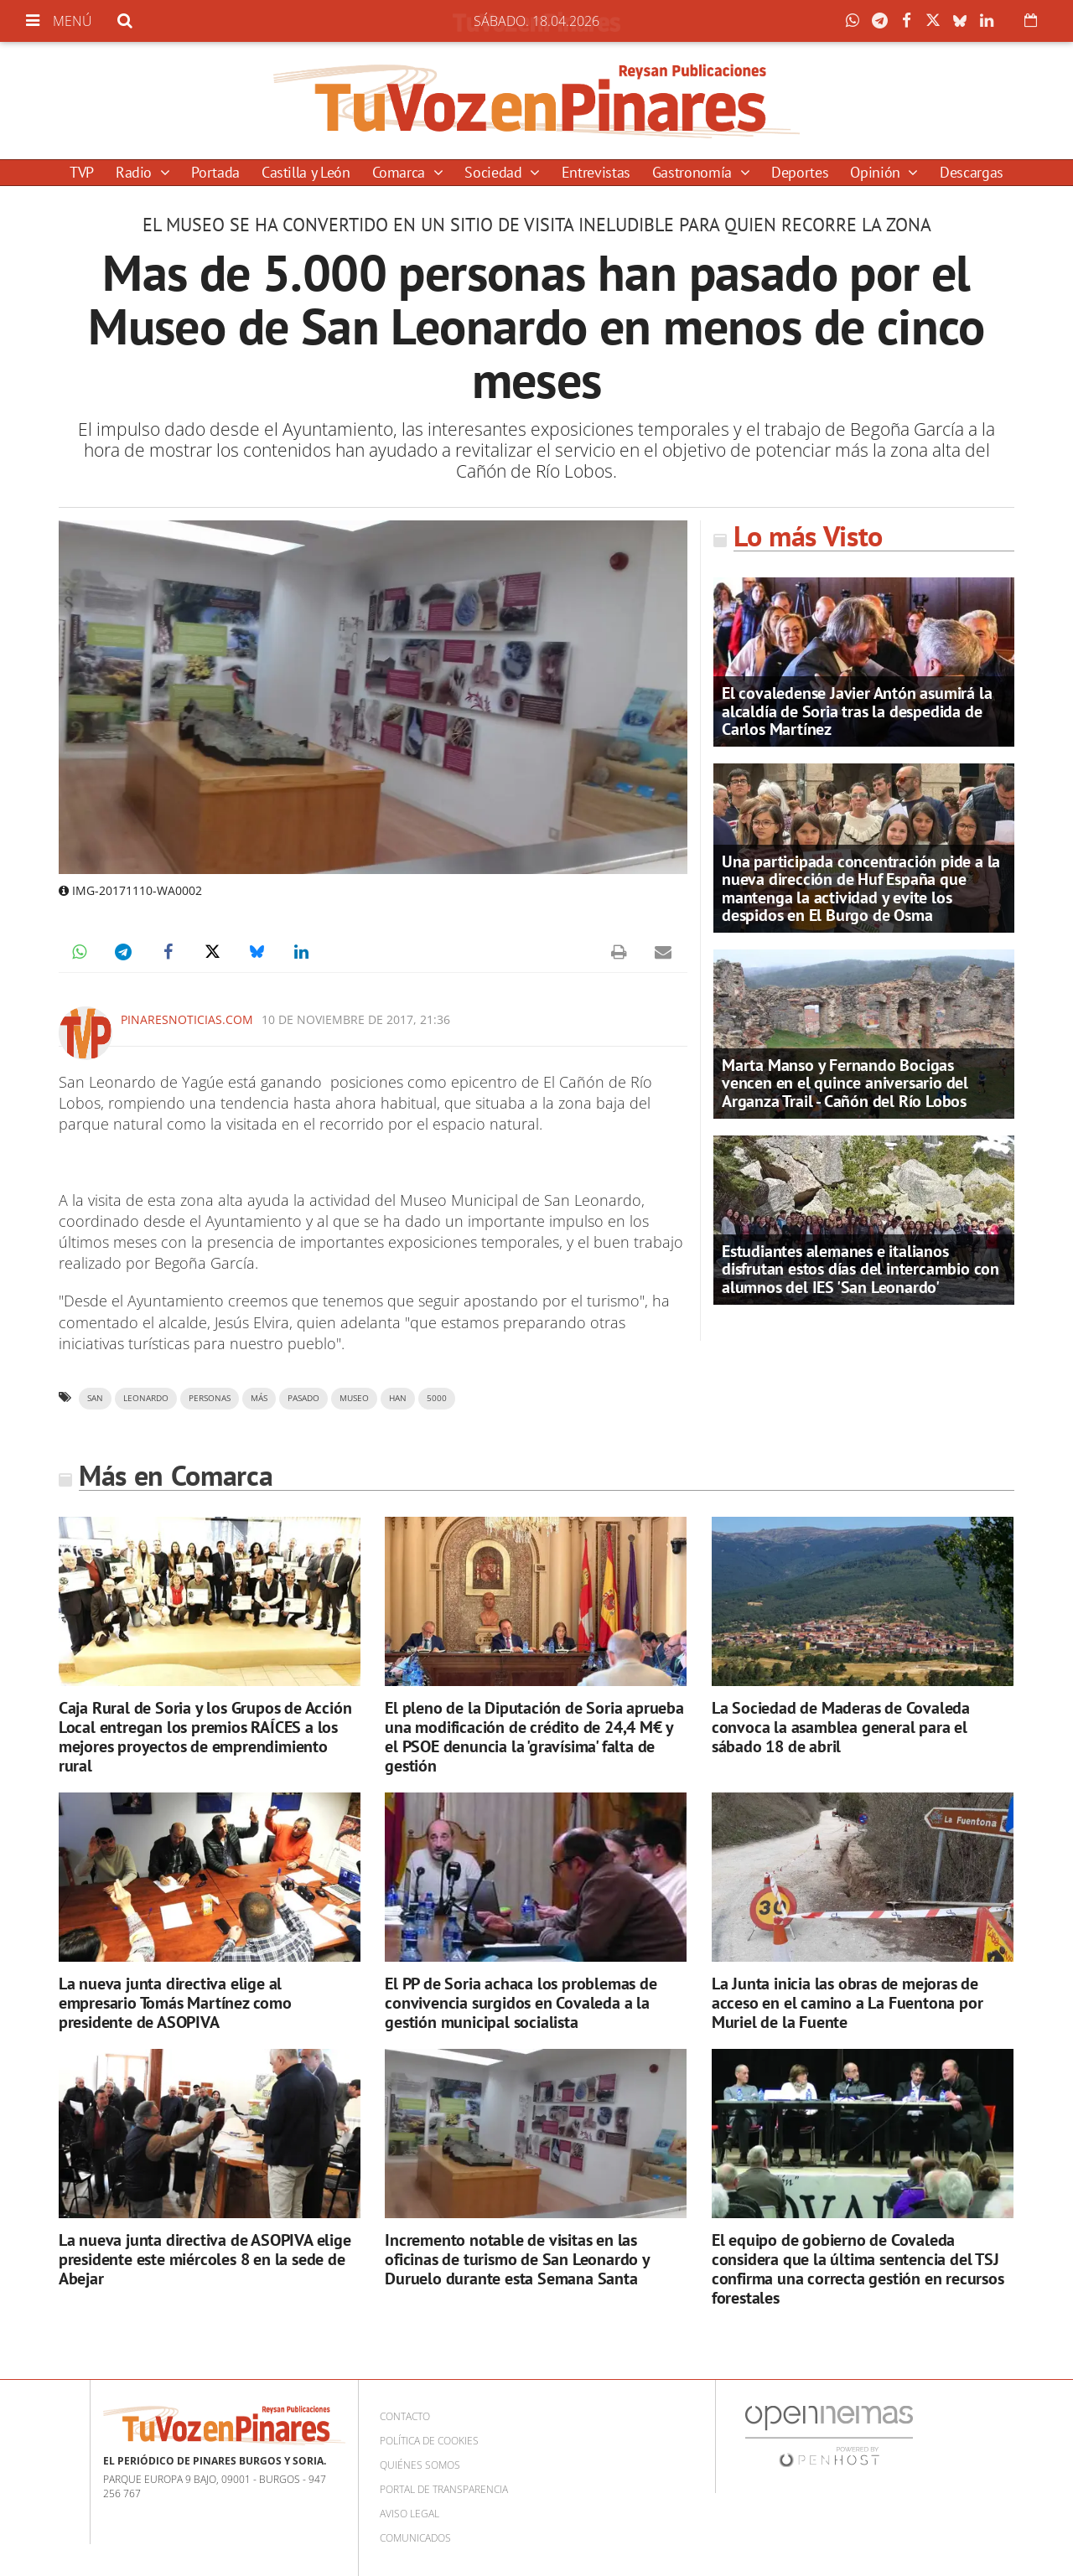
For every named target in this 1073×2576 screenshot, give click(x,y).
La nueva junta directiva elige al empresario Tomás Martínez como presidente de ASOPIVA (175, 2003)
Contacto (405, 2416)
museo (354, 1398)
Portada (215, 172)
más (259, 1398)
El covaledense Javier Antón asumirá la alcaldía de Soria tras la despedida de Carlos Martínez (857, 710)
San (95, 1398)
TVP (82, 172)
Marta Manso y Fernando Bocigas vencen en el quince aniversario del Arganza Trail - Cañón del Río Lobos (845, 1082)
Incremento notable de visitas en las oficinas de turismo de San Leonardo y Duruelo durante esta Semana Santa (517, 2259)
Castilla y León (306, 172)
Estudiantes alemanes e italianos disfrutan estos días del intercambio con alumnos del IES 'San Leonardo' (860, 1268)
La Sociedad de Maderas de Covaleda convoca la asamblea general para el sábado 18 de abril (841, 1727)
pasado (303, 1398)
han (398, 1398)
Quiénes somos (420, 2465)
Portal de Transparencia (444, 2489)
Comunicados (415, 2538)
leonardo (145, 1398)
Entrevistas (596, 172)
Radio (136, 172)
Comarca (400, 172)
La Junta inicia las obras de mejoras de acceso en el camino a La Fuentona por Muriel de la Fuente (847, 2003)
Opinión (877, 172)
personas (210, 1398)
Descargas (971, 172)
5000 (437, 1398)
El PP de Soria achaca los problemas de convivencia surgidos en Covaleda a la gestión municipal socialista (520, 2003)
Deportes (799, 172)
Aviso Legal (409, 2513)
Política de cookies (429, 2441)
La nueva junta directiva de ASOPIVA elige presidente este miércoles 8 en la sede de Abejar (205, 2259)
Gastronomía (694, 172)
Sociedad (495, 172)
